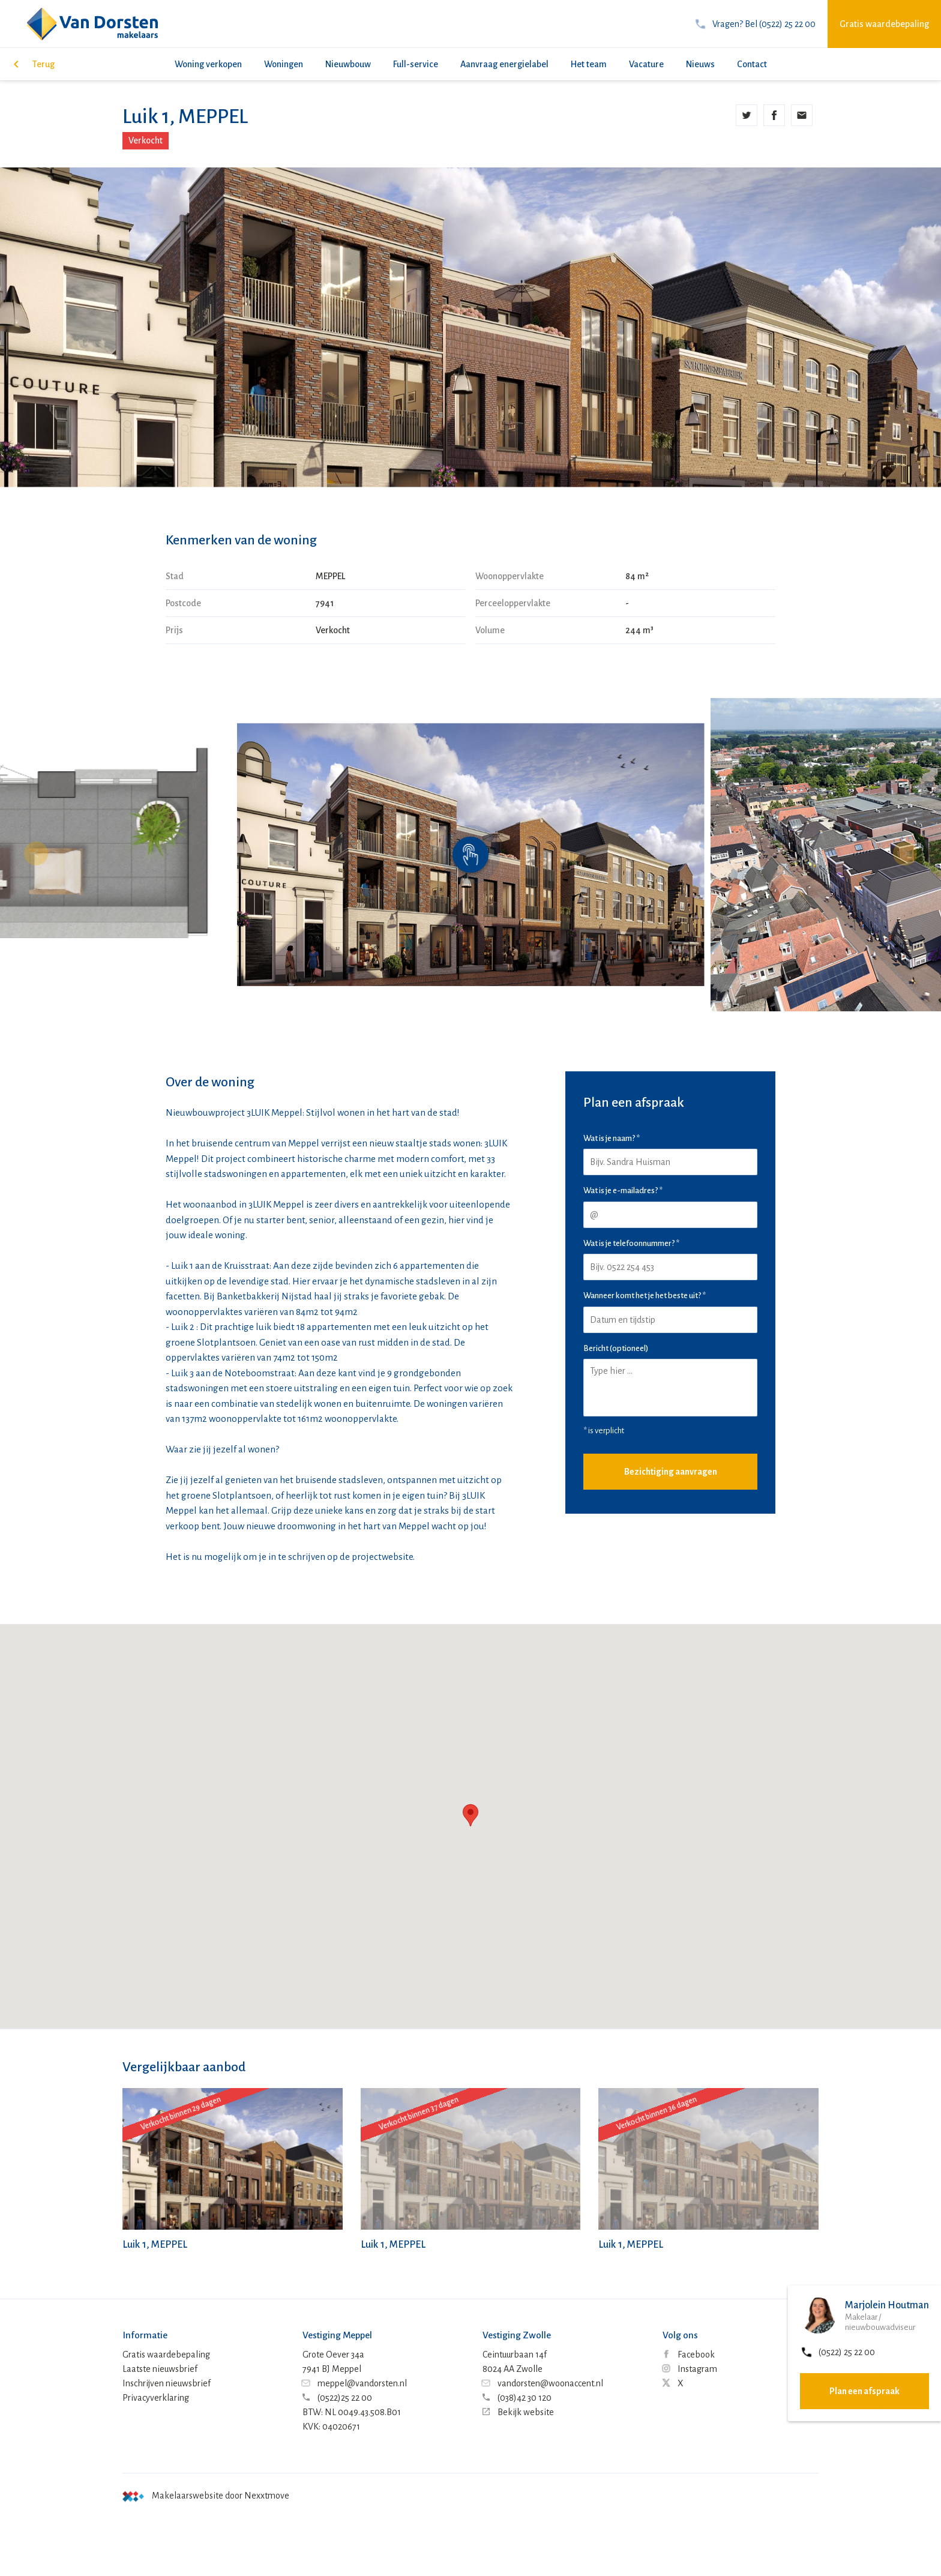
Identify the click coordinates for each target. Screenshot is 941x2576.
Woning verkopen (208, 64)
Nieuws (700, 64)
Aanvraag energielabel (504, 64)
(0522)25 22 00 (337, 2398)
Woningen (283, 64)
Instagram (690, 2369)
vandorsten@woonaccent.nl (543, 2383)
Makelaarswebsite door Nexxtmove (205, 2495)
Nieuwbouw (348, 64)
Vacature (646, 64)
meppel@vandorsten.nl (354, 2383)
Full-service (415, 64)
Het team (589, 64)
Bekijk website (518, 2412)
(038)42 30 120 (517, 2398)
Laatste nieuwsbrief (159, 2369)
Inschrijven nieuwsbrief (166, 2383)
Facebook (689, 2354)
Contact (752, 64)
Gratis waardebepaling (884, 24)
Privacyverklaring (155, 2398)
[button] (905, 853)
